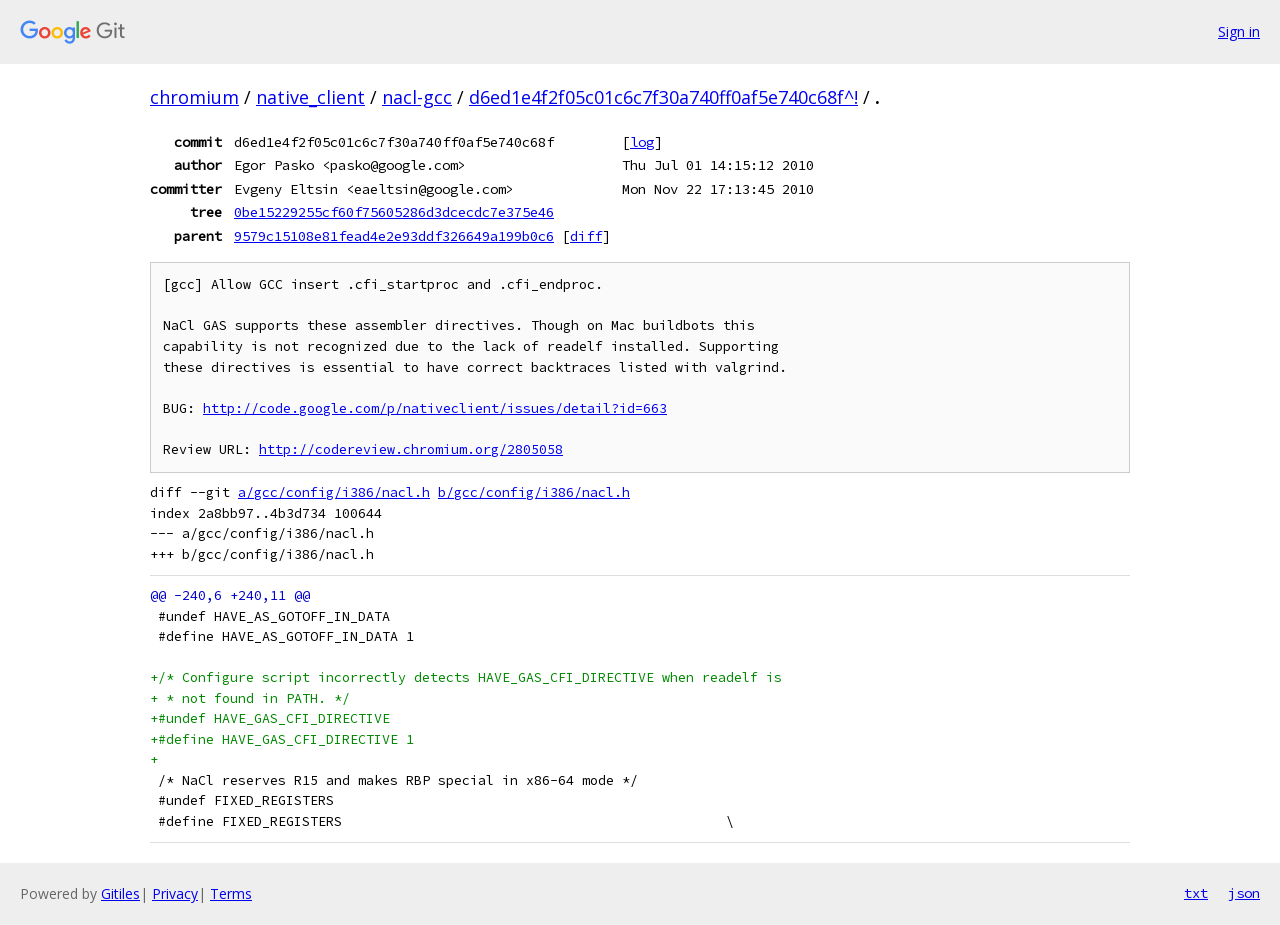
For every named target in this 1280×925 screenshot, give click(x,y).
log (642, 142)
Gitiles (120, 893)
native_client (310, 97)
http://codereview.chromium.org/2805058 (411, 449)
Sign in (1239, 31)
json (1244, 893)
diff (586, 236)
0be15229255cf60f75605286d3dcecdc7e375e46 (394, 212)
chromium (194, 97)
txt (1196, 893)
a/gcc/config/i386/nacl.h (334, 492)
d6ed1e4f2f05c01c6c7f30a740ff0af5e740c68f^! (663, 97)
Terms (231, 893)
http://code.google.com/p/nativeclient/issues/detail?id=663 (435, 408)
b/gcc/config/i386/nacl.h (534, 492)
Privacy (175, 893)
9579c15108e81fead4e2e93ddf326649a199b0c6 (394, 236)
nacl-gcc (417, 97)
